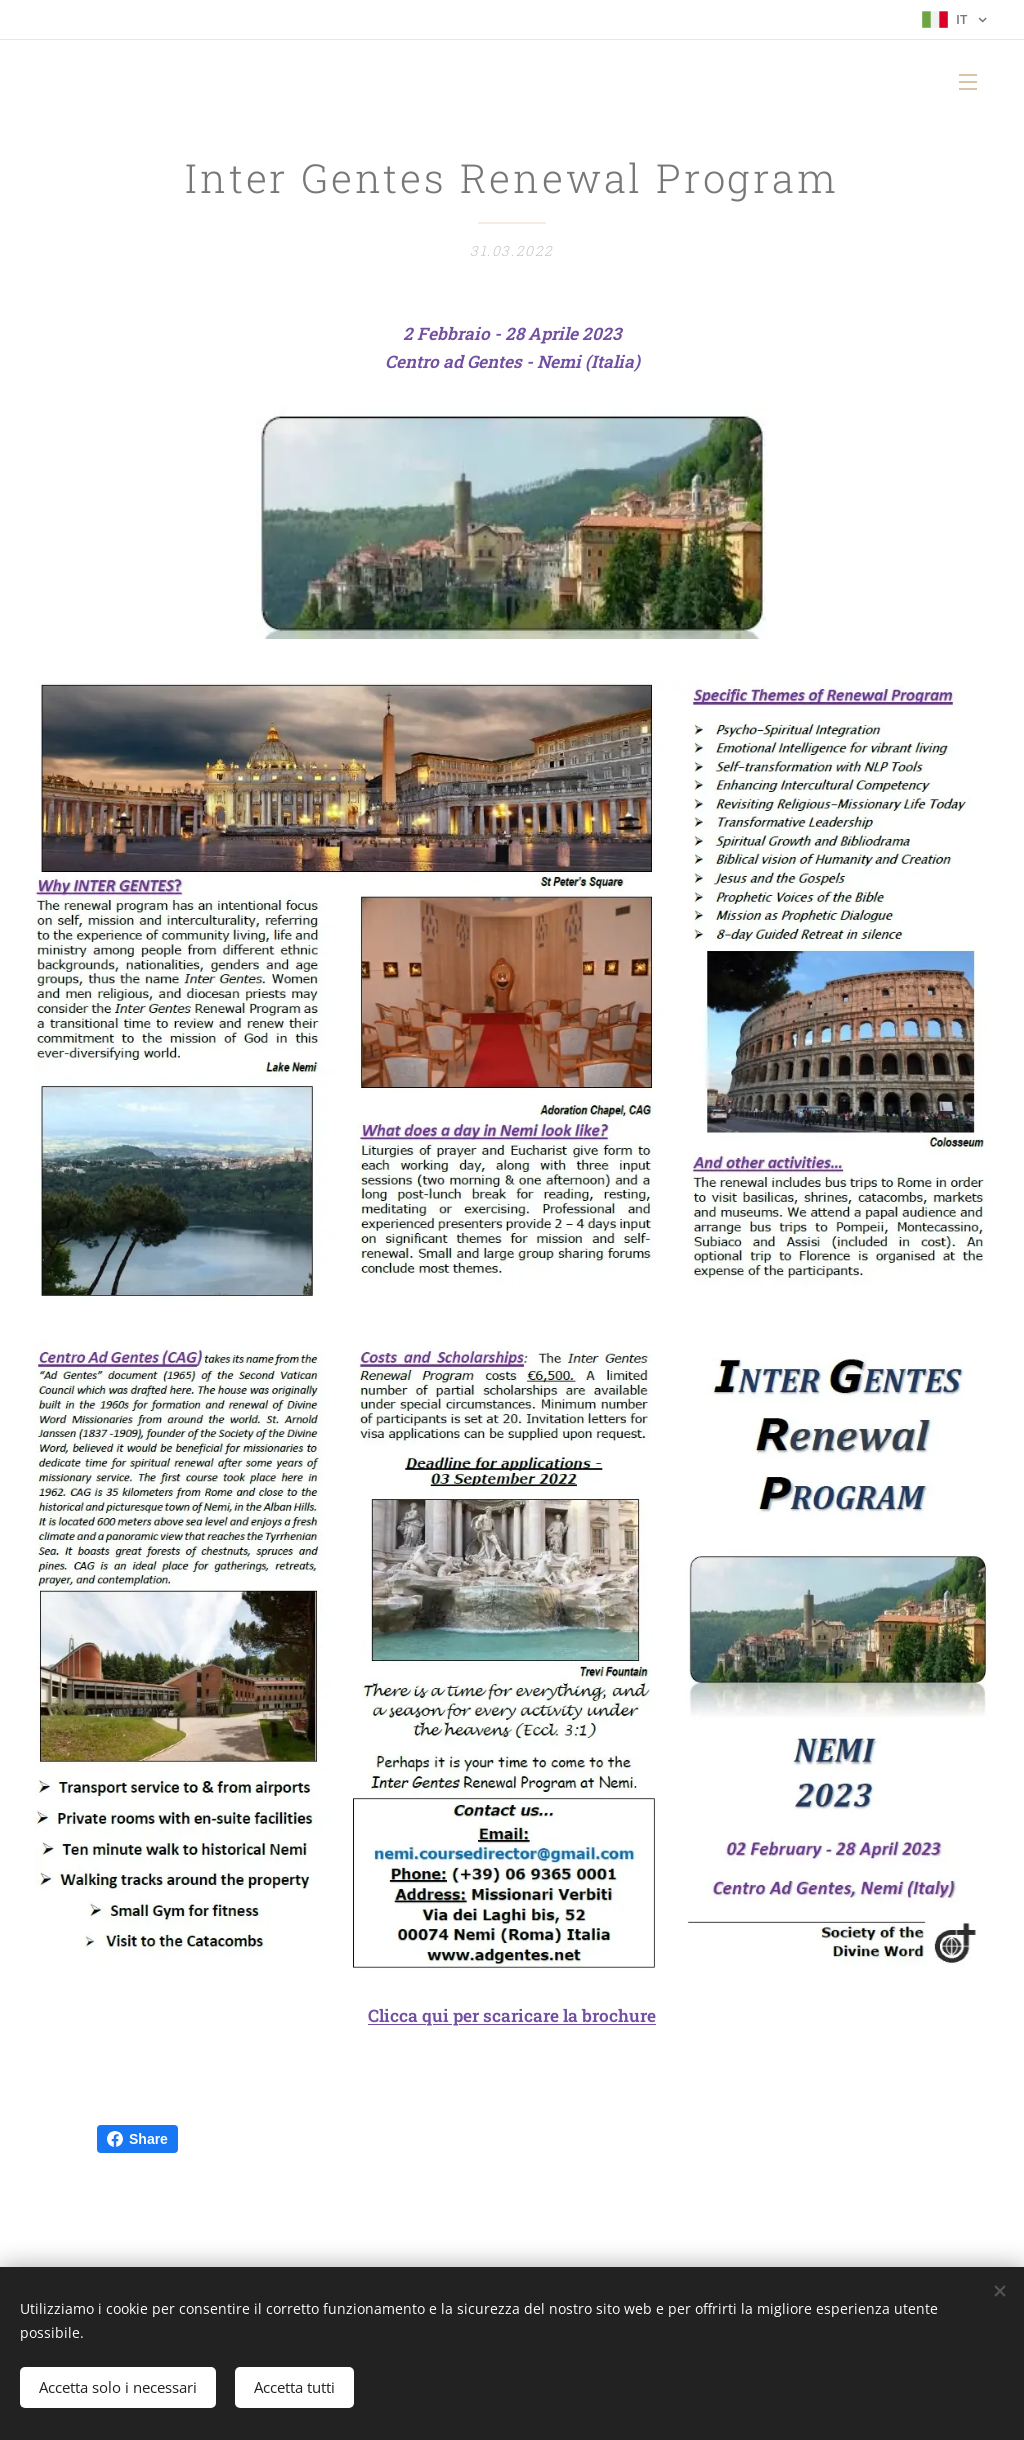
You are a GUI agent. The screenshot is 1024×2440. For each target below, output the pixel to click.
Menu (968, 82)
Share (137, 2139)
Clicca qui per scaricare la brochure (512, 2015)
